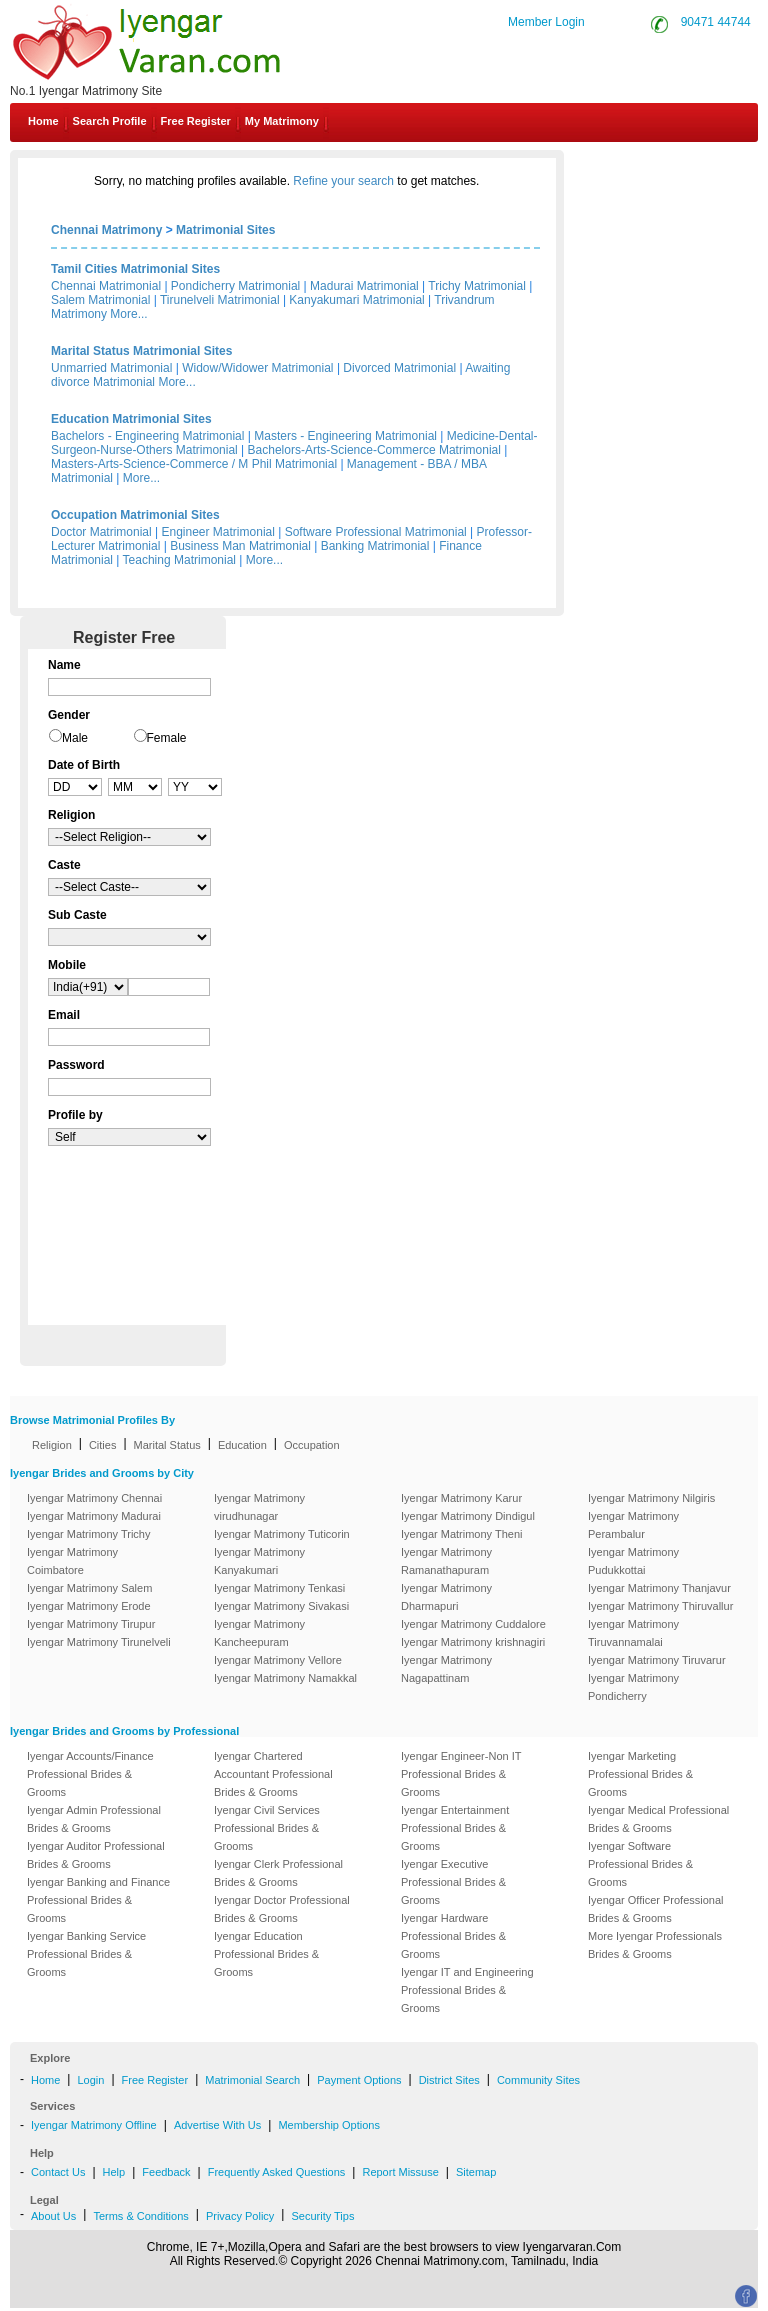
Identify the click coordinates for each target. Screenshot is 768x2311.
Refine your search (343, 181)
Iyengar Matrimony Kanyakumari (259, 1561)
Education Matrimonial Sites (131, 419)
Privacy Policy (240, 2216)
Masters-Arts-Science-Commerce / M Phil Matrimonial (194, 464)
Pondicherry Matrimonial (235, 286)
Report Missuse (400, 2172)
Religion (52, 1445)
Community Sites (538, 2080)
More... (128, 314)
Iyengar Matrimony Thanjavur (659, 1588)
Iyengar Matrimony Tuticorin (282, 1534)
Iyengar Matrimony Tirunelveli (99, 1642)
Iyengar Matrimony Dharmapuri (446, 1597)
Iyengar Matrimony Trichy (88, 1534)
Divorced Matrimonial (399, 368)
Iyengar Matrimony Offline (94, 2125)
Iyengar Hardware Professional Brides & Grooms (453, 1936)
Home (43, 121)
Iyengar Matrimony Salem (89, 1588)
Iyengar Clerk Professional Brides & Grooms (278, 1873)
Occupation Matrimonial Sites (135, 515)
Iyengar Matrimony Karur (461, 1498)
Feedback (166, 2172)
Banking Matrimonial (375, 546)
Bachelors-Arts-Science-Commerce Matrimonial (374, 450)
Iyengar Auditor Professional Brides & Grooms (96, 1855)
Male (75, 738)
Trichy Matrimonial (477, 286)
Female (167, 738)
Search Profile (110, 121)
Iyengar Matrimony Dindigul (468, 1516)
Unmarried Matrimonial (111, 368)
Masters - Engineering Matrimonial (345, 436)
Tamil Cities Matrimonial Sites (135, 269)
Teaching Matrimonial (179, 560)
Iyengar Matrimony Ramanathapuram (446, 1561)
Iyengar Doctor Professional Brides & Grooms (282, 1909)
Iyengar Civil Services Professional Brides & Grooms (267, 1828)
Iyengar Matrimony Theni (461, 1534)
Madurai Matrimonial (364, 286)
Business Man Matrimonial (240, 546)
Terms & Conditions (140, 2216)
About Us (53, 2216)
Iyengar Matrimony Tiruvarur (657, 1660)
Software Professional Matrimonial (376, 532)
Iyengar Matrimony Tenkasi (279, 1588)
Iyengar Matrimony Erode (89, 1606)
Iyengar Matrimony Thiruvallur (660, 1606)
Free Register (196, 121)
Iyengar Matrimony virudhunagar (259, 1507)
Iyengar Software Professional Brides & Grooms (640, 1864)
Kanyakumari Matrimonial (356, 300)
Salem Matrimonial (100, 300)
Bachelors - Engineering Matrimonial (147, 436)
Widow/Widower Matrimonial (257, 368)
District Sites (449, 2080)
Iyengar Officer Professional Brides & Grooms (656, 1909)
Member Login (546, 22)
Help (114, 2172)
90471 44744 (716, 22)
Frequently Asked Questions (277, 2172)
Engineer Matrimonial (218, 532)
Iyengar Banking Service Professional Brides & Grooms (86, 1954)
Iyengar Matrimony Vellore (278, 1660)
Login (90, 2080)
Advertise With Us (217, 2125)
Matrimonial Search (252, 2080)
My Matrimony (282, 121)
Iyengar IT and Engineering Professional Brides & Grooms (467, 1990)
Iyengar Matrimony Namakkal (285, 1678)
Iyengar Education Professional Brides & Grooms (266, 1954)
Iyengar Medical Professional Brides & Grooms (658, 1819)
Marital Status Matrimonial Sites (141, 351)
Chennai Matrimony (106, 230)
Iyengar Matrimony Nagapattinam (446, 1669)
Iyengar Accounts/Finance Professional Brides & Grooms (90, 1774)
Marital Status (167, 1445)
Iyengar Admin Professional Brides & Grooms (94, 1819)
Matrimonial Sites (225, 230)
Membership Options (329, 2125)
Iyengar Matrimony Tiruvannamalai (633, 1633)
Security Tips (322, 2216)
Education (242, 1445)
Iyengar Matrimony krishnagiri (473, 1642)
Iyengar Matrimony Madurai (94, 1516)
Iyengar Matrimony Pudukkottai (633, 1561)
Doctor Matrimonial (101, 532)
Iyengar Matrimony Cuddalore (473, 1624)
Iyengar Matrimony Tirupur (91, 1624)
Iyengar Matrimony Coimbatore (72, 1561)
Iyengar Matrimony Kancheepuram (259, 1633)
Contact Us (689, 168)
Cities (103, 1445)
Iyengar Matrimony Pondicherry (633, 1687)
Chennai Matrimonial (106, 286)
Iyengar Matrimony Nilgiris (651, 1498)
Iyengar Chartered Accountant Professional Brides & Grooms (273, 1774)
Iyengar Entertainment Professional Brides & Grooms (455, 1828)
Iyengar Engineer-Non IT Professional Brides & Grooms (461, 1774)
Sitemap (476, 2172)
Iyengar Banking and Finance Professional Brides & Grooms (98, 1900)
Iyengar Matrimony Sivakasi (281, 1606)
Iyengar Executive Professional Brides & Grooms (453, 1882)
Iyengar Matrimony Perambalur (633, 1525)
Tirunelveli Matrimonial (220, 300)
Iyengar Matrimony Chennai (94, 1498)
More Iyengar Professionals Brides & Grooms (655, 1945)
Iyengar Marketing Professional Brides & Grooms (640, 1774)
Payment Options (359, 2080)
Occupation (312, 1445)
